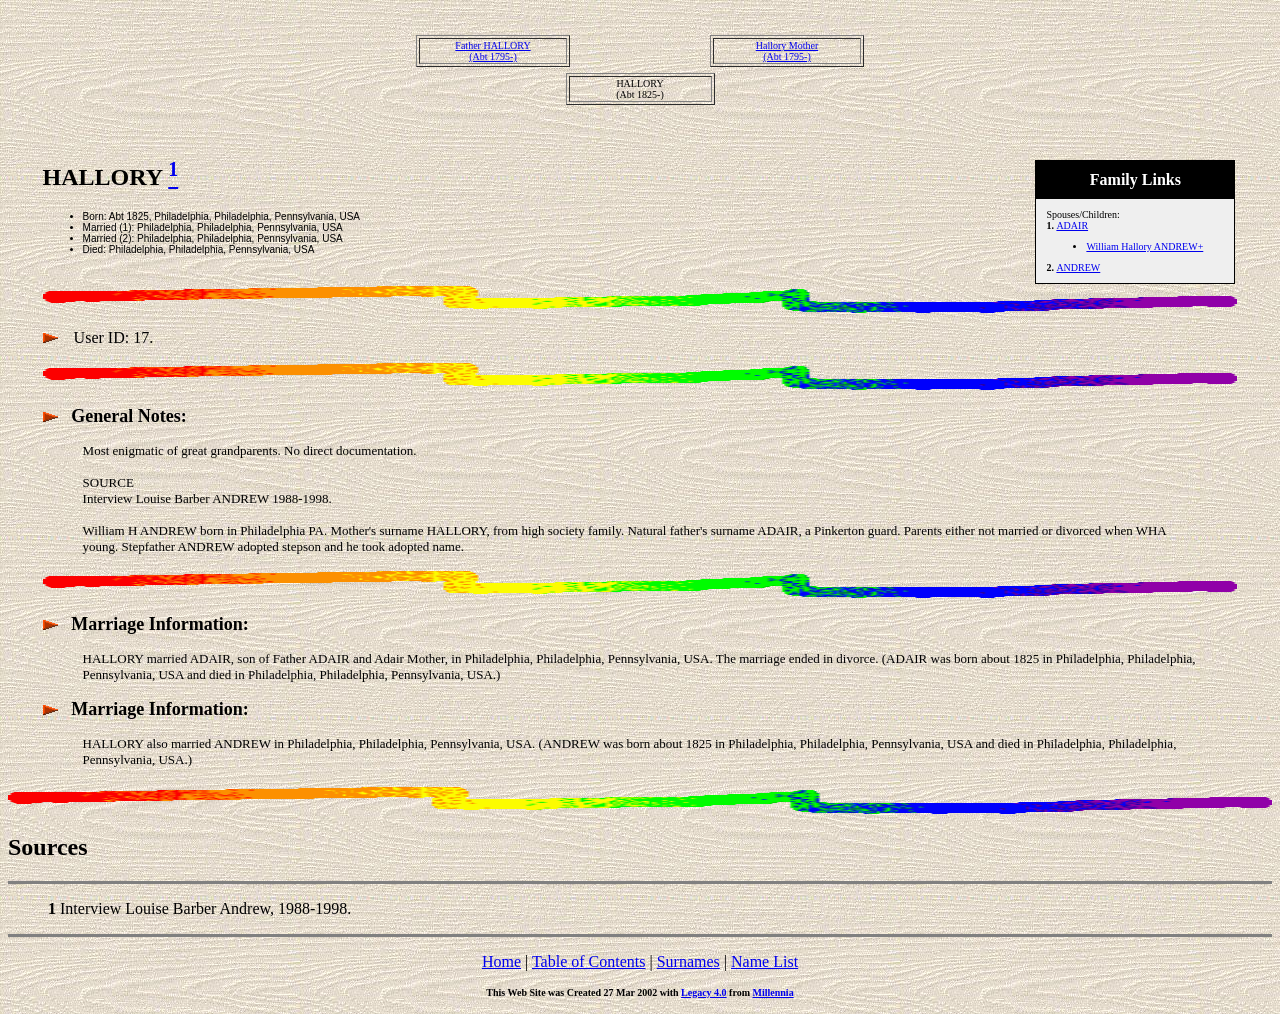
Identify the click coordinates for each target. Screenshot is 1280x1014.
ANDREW (1078, 267)
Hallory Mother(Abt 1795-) (787, 51)
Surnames (688, 961)
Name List (764, 961)
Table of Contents (589, 961)
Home (501, 961)
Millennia (773, 992)
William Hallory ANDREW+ (1144, 246)
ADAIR (1072, 225)
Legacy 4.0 (704, 992)
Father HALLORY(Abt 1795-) (492, 51)
